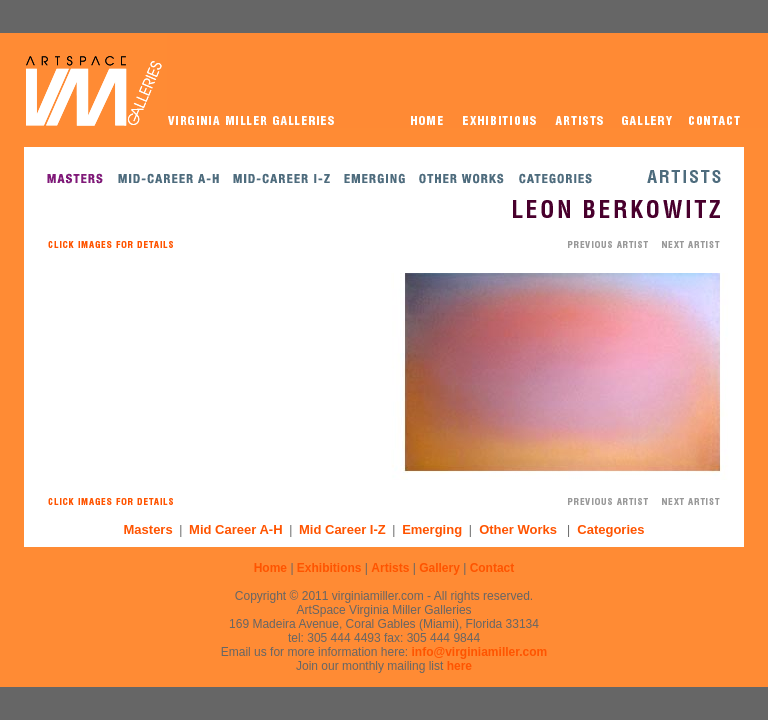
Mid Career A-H (235, 529)
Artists (390, 568)
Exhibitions (329, 568)
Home (270, 568)
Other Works (518, 529)
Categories (610, 529)
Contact (492, 568)
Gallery (439, 568)
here (459, 666)
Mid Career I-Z (342, 529)
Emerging (432, 529)
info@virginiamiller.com (480, 652)
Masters (148, 529)
